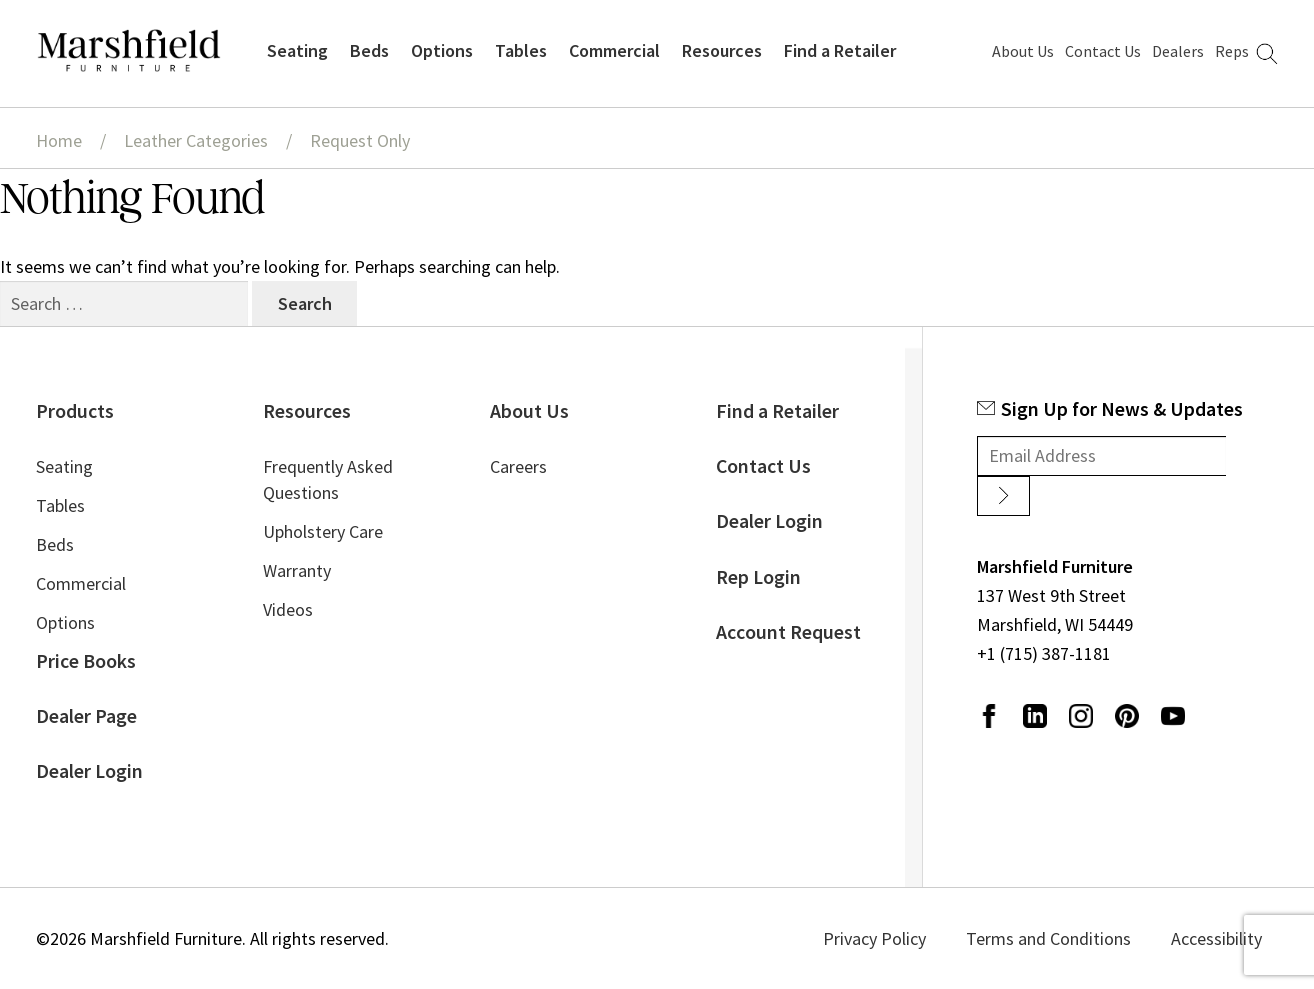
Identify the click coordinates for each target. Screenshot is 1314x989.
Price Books (86, 661)
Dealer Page (86, 716)
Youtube (1173, 716)
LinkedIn (1035, 716)
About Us (1023, 51)
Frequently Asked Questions (328, 479)
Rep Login (758, 577)
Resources (722, 50)
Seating (297, 50)
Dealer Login (89, 771)
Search (1267, 54)
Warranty (297, 570)
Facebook (989, 716)
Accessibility (1216, 938)
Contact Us (1103, 51)
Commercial (614, 50)
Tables (521, 50)
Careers (518, 466)
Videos (288, 609)
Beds (369, 50)
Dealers (1178, 51)
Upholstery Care (323, 531)
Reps (1232, 51)
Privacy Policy (874, 938)
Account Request (788, 632)
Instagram (1081, 716)
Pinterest (1127, 716)
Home (59, 140)
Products (75, 411)
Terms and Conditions (1048, 938)
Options (442, 50)
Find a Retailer (840, 50)
